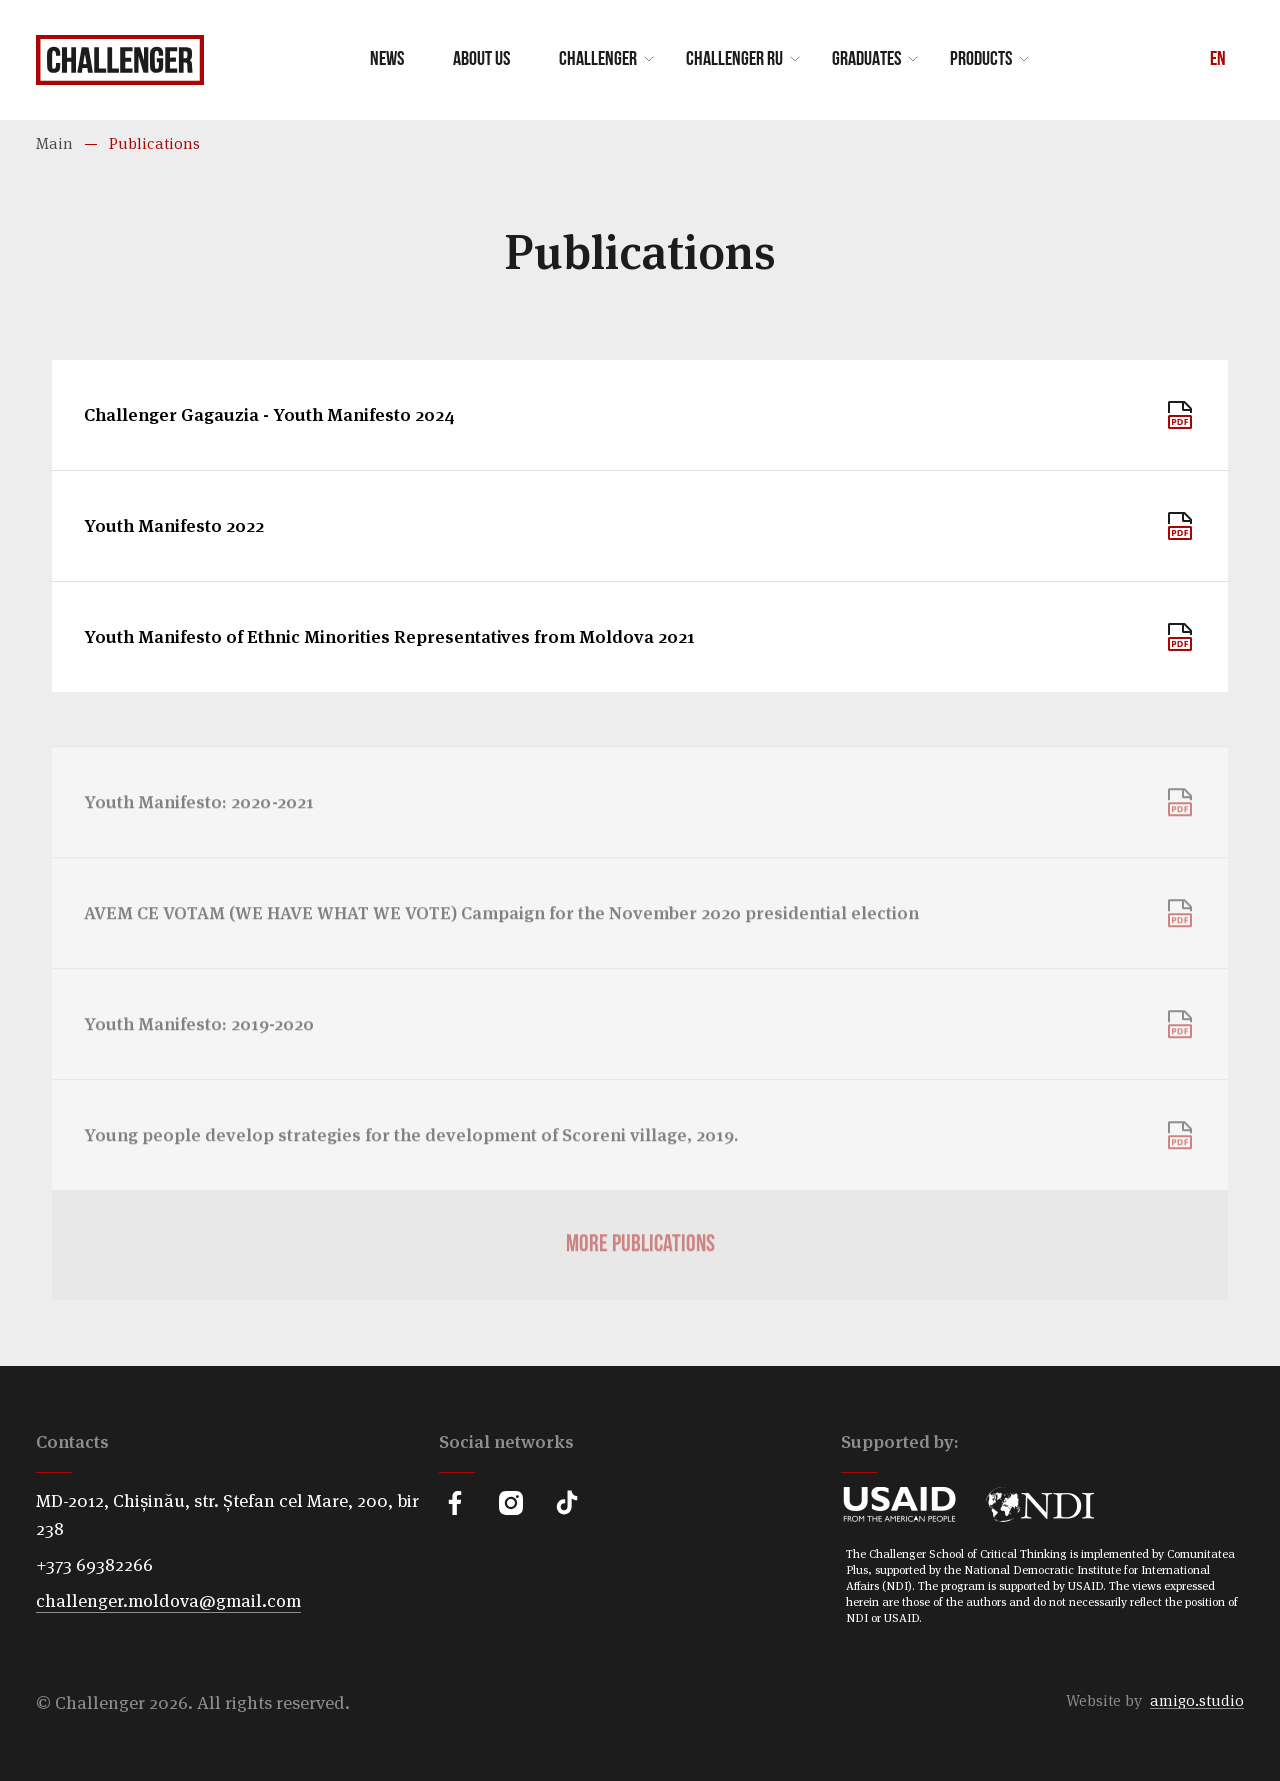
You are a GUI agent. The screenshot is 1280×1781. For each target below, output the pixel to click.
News (387, 60)
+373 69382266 (94, 1564)
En (1218, 60)
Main (54, 143)
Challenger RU (734, 60)
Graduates (866, 60)
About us (481, 60)
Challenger (598, 60)
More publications (640, 1289)
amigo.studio (1197, 1700)
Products (981, 60)
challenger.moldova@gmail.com (168, 1600)
